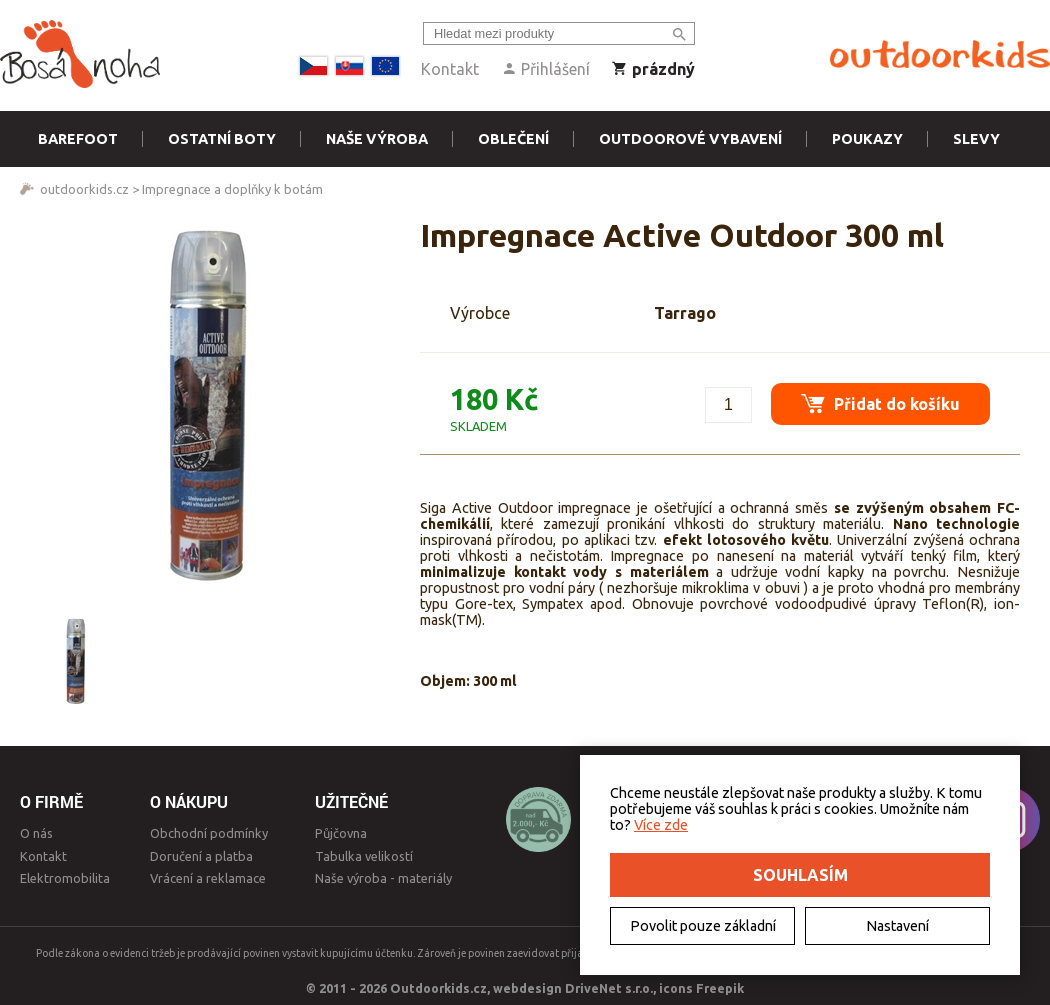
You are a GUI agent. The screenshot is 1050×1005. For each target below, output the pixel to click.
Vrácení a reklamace (208, 878)
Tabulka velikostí (364, 856)
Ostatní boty (222, 139)
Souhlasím (800, 875)
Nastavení (897, 926)
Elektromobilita (65, 878)
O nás (36, 833)
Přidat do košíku (880, 403)
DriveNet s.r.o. (609, 988)
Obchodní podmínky (209, 833)
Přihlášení (545, 69)
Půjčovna (341, 833)
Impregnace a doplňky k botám (232, 189)
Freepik (720, 988)
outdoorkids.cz (84, 189)
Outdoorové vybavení (690, 139)
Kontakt (450, 69)
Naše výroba (377, 139)
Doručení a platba (201, 856)
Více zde (661, 825)
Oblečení (513, 139)
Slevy (976, 139)
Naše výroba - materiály (383, 878)
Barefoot (78, 139)
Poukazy (867, 139)
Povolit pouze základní (703, 926)
